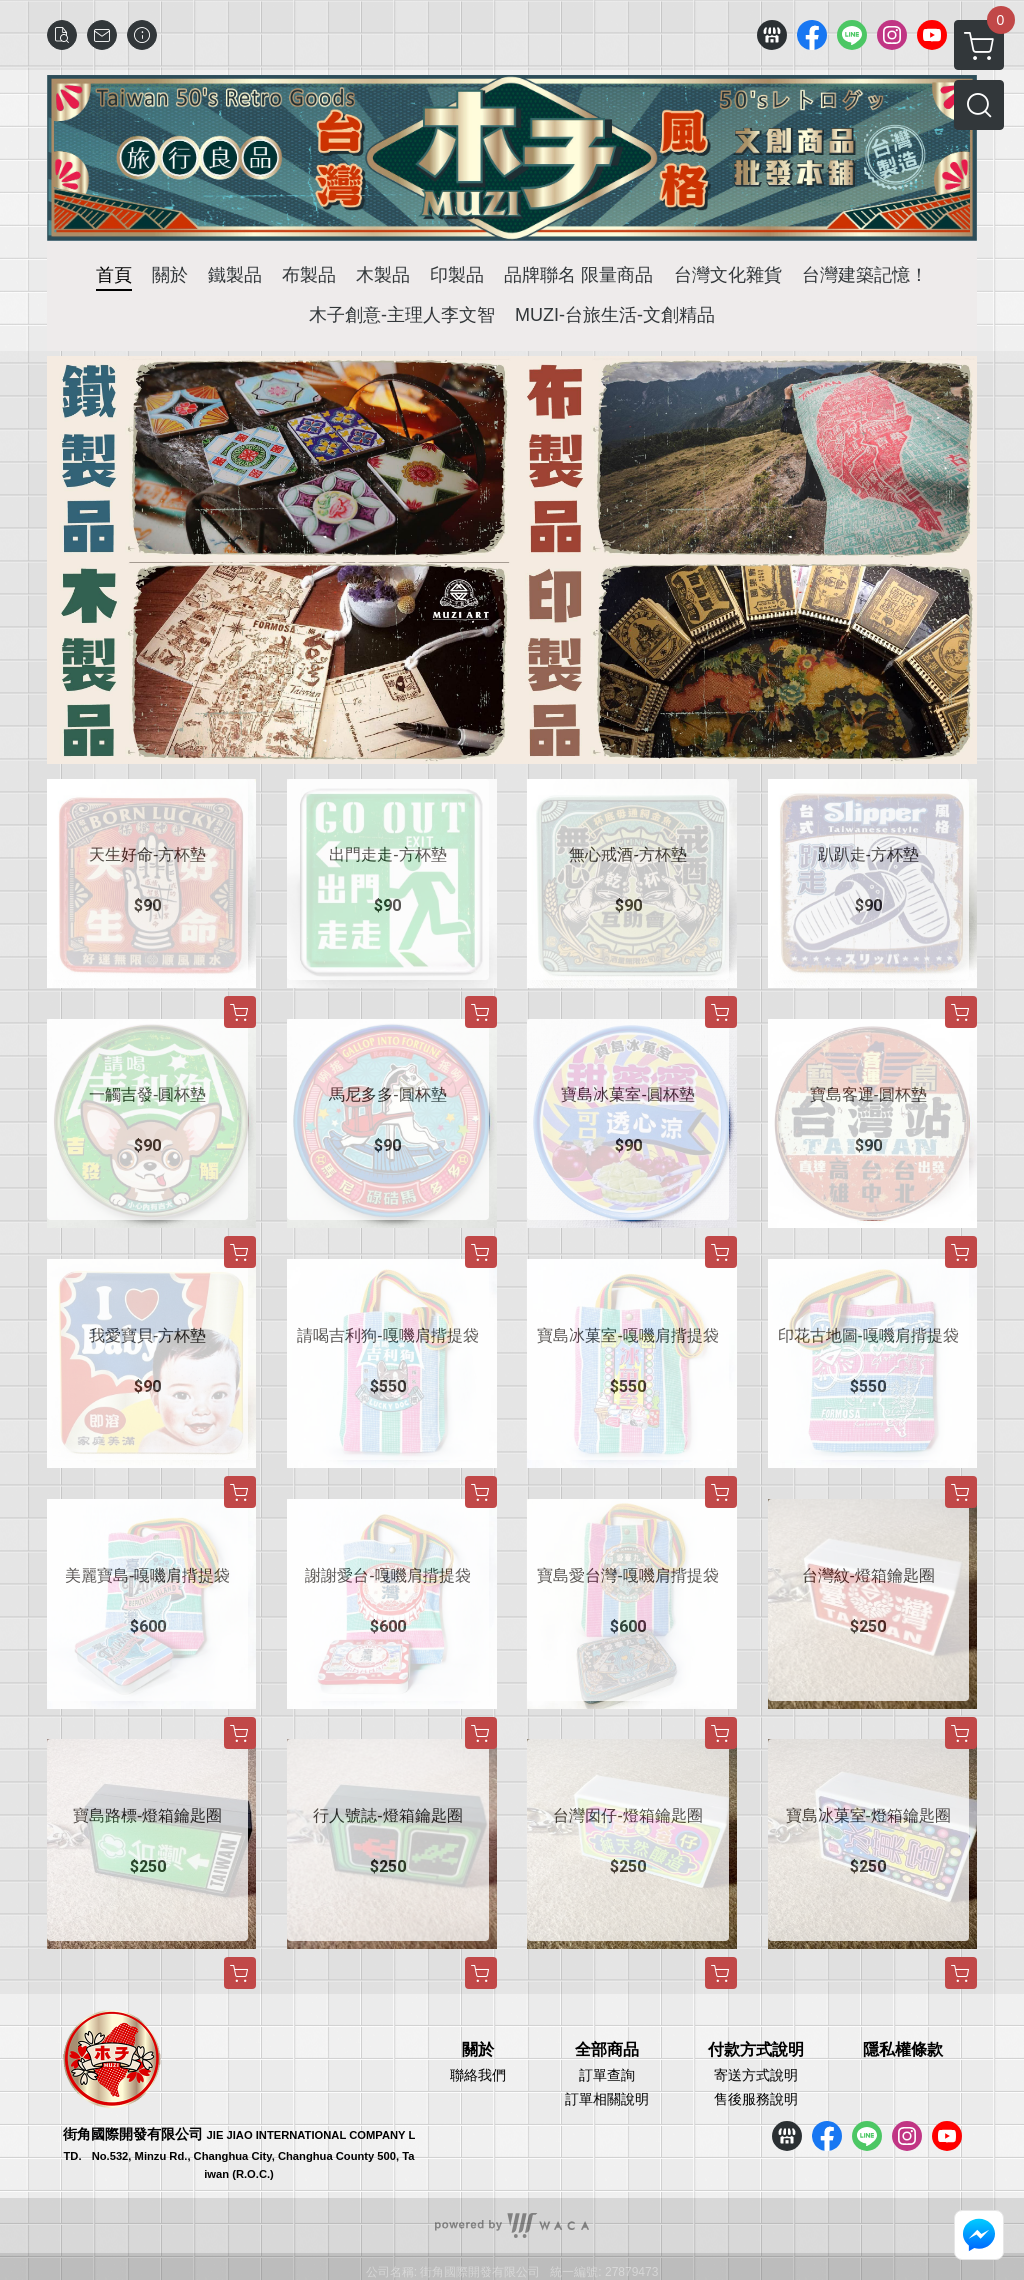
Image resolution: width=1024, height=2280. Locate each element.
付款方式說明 (756, 2050)
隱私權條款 (903, 2050)
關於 (478, 2050)
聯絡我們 (478, 2075)
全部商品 (607, 2050)
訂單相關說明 (607, 2099)
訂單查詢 (607, 2075)
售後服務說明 (756, 2099)
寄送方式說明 (756, 2075)
